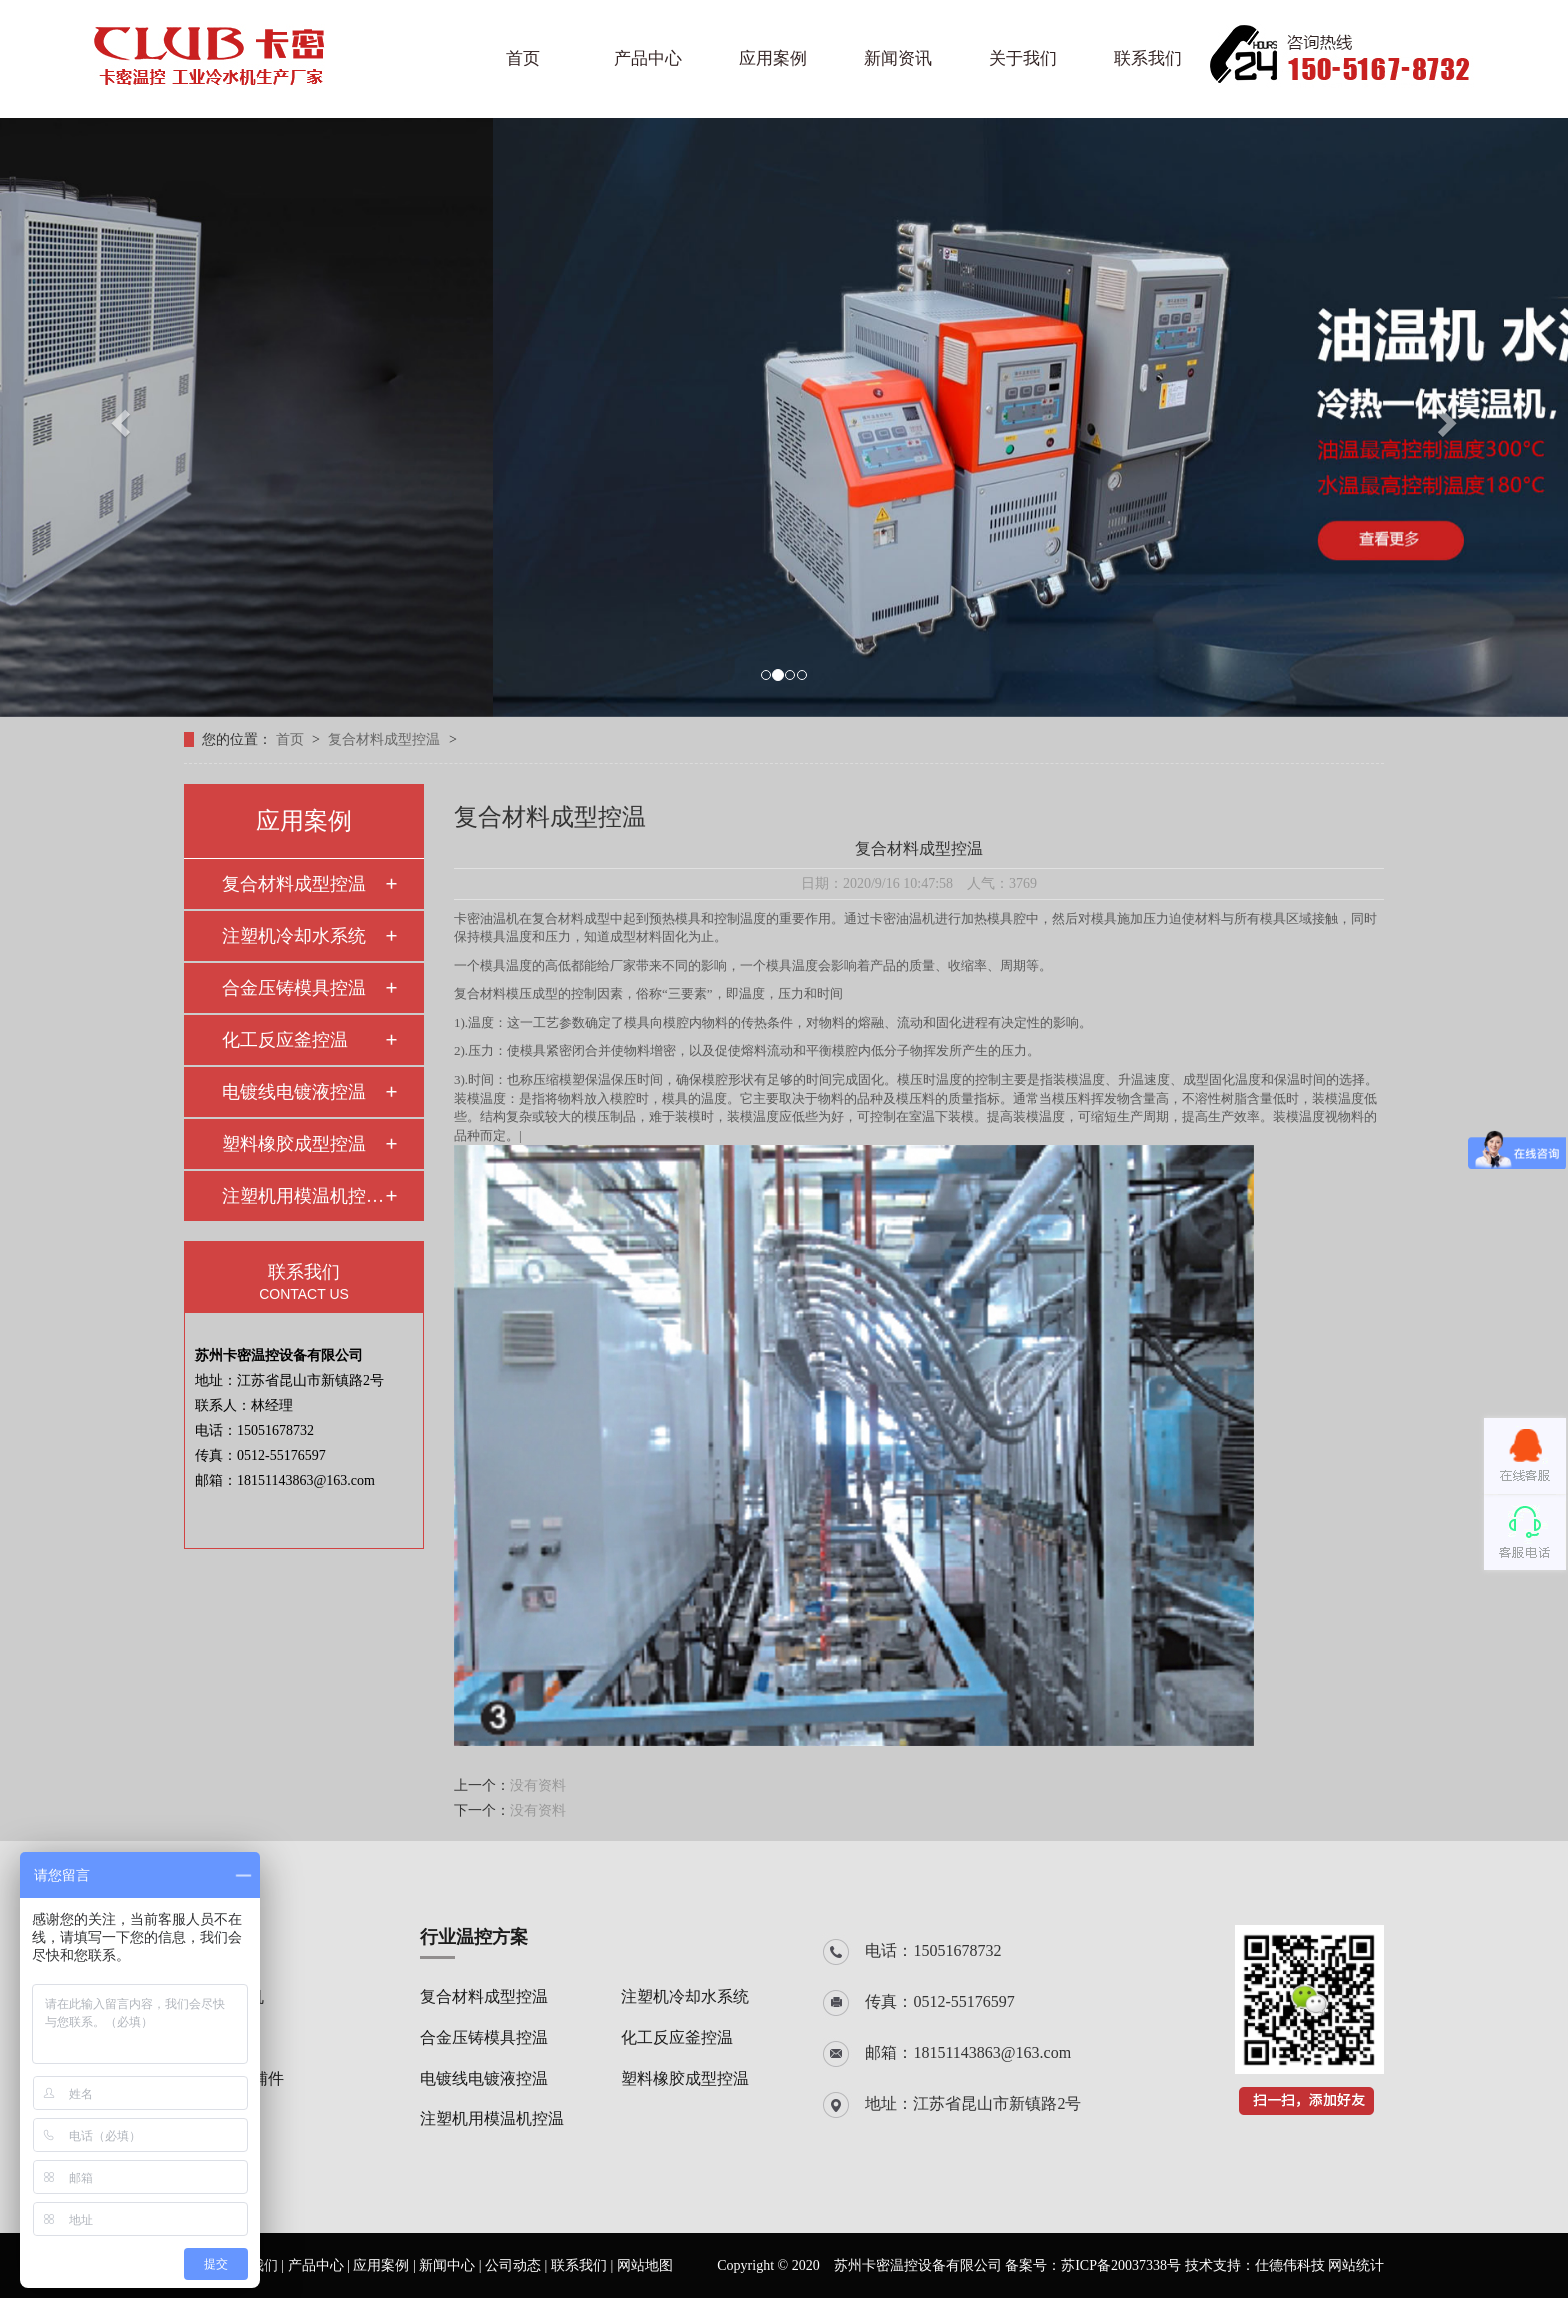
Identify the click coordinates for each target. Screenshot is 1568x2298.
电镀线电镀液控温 (294, 1092)
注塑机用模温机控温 (492, 2118)
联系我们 (1148, 58)
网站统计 (1356, 2265)
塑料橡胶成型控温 (294, 1144)
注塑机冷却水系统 (294, 936)
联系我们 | (584, 2265)
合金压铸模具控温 (294, 988)
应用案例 (773, 58)
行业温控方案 (474, 1937)
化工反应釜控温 (285, 1040)
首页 (523, 58)
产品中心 (648, 58)
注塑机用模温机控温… (303, 1196)
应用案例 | (386, 2265)
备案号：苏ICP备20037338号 (1093, 2265)
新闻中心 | (452, 2265)
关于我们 (1023, 58)
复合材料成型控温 (386, 739)
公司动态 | (518, 2265)
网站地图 (645, 2265)
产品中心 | (321, 2265)
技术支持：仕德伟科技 (1255, 2265)
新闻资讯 (898, 58)
